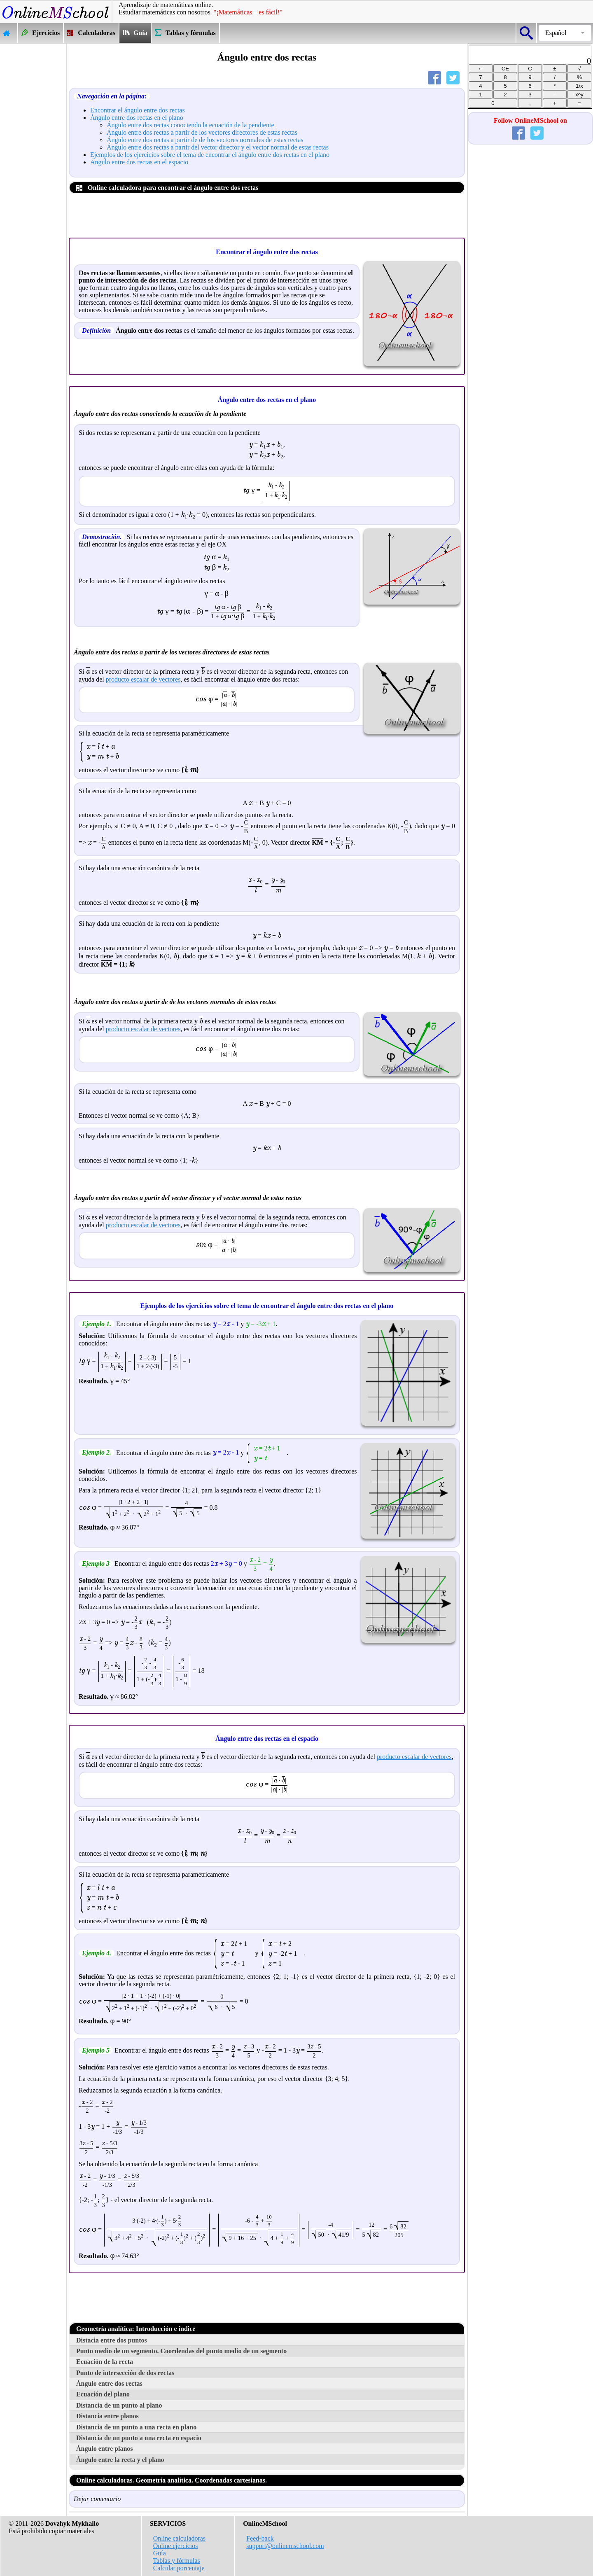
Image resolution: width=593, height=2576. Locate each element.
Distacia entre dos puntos (111, 2340)
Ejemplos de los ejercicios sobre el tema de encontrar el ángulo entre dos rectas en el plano (209, 154)
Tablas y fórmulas (176, 2560)
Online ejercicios (175, 2545)
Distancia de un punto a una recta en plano (136, 2427)
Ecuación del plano (103, 2394)
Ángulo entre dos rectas (109, 2383)
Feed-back (260, 2538)
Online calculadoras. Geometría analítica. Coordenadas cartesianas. (171, 2480)
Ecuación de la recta (104, 2361)
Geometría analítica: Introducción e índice (135, 2328)
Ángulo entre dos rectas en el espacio (139, 162)
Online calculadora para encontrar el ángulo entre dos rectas (167, 187)
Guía (159, 2553)
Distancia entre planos (107, 2416)
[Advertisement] (33, 167)
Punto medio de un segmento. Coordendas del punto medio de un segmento (181, 2350)
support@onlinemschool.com (285, 2545)
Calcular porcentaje (179, 2567)
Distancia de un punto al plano (119, 2405)
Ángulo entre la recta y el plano (120, 2459)
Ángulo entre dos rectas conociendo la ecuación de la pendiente (190, 124)
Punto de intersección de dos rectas (125, 2372)
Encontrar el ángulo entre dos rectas (137, 110)
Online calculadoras (179, 2538)
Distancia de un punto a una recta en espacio (138, 2437)
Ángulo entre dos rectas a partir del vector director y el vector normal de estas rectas (218, 147)
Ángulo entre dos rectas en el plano (136, 117)
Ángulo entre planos (104, 2448)
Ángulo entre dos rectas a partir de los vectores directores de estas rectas (202, 132)
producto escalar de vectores (143, 679)
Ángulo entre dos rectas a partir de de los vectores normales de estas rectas (205, 139)
